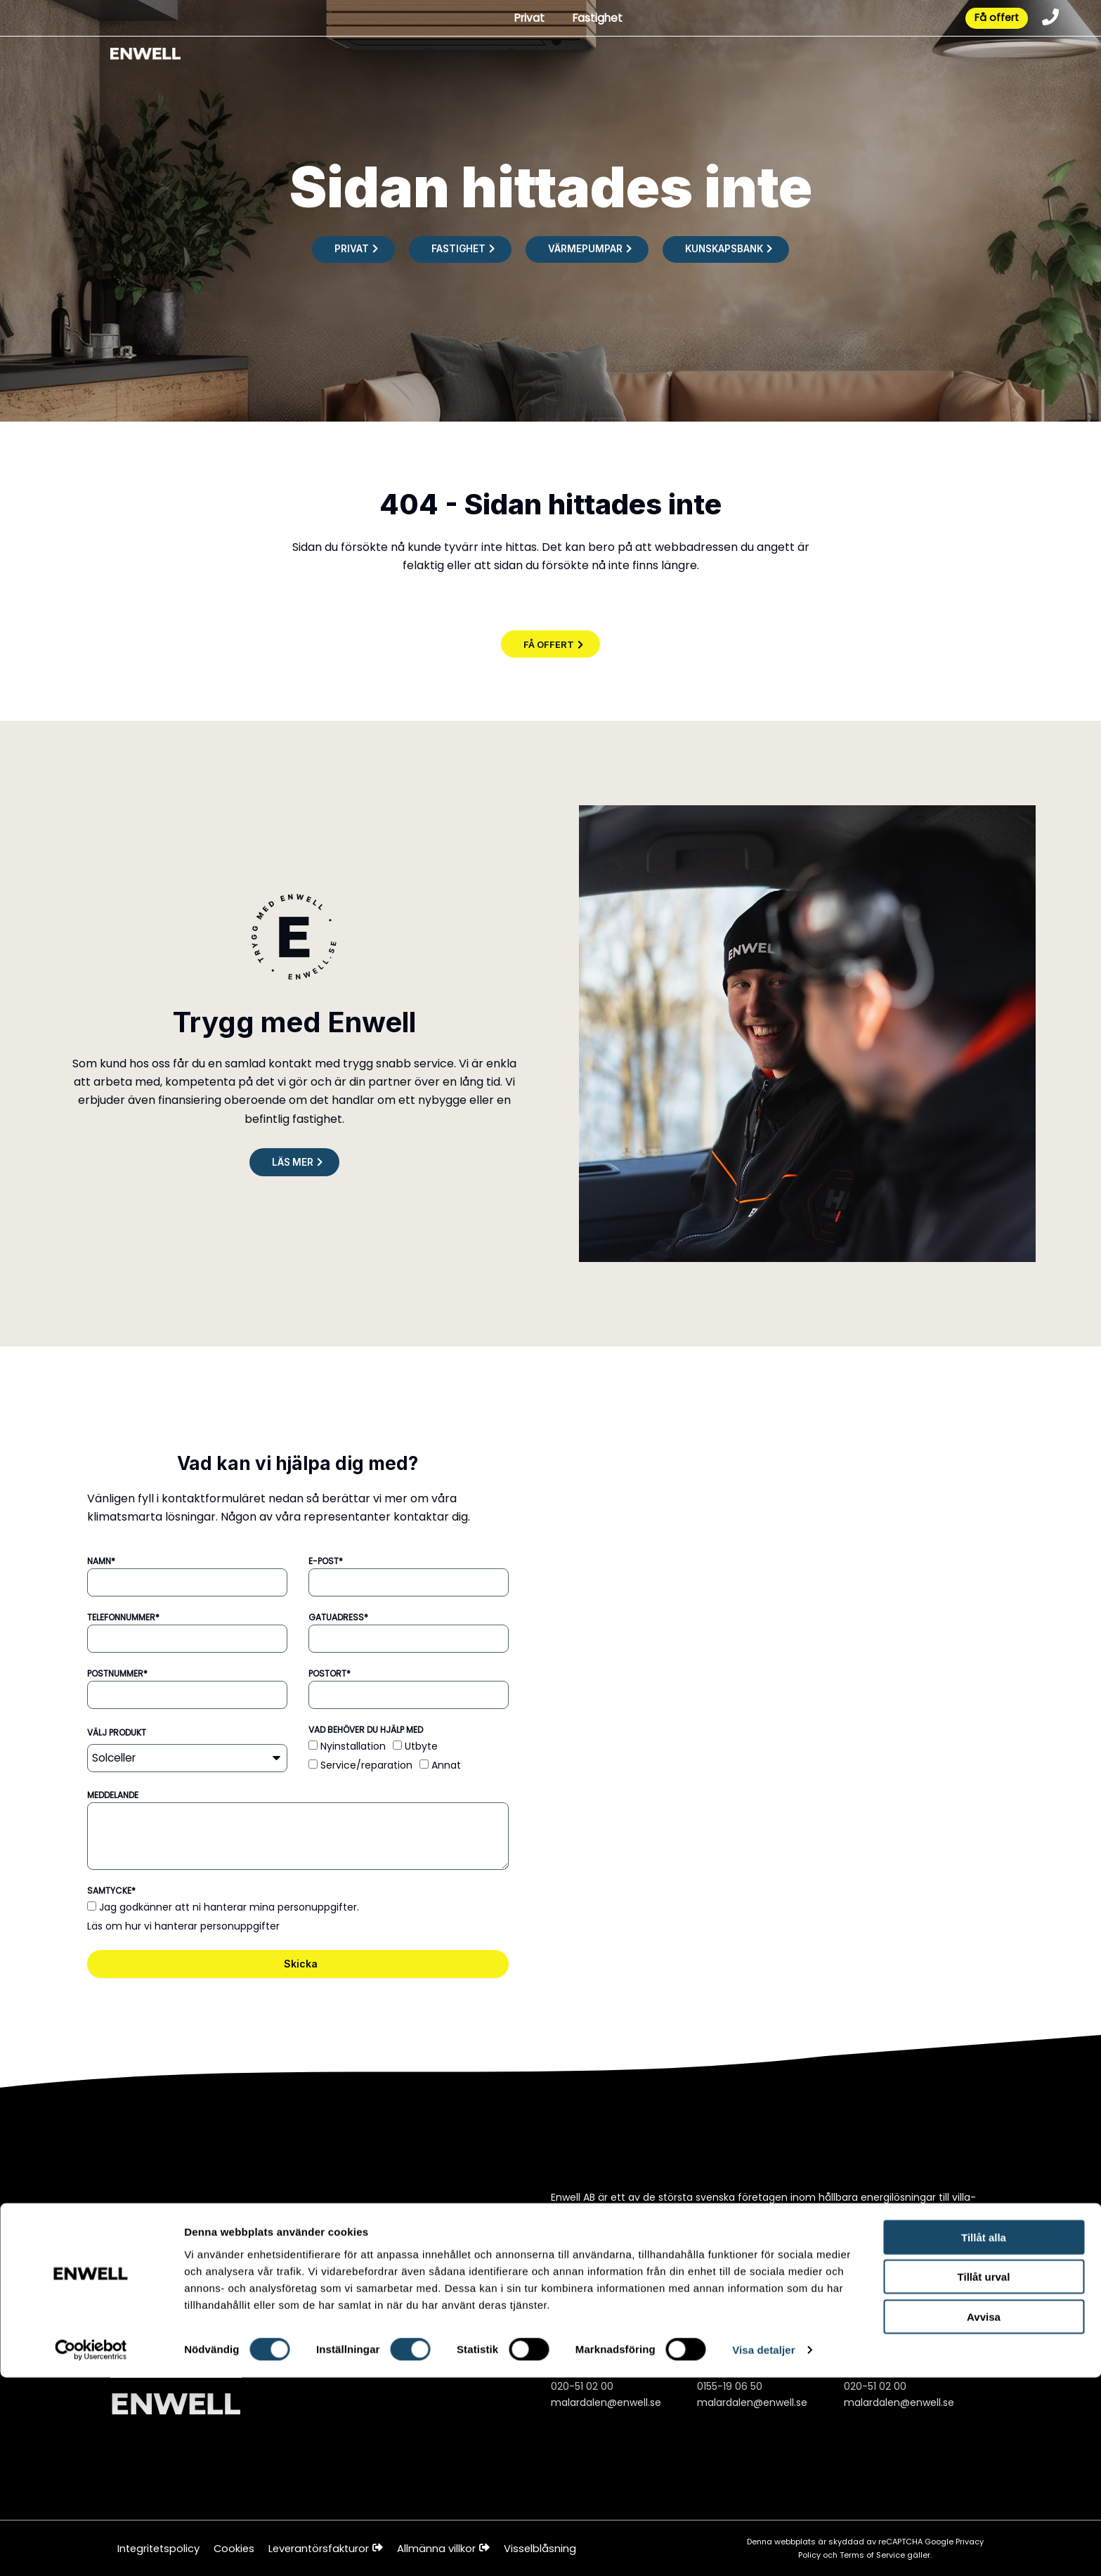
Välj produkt (116, 1733)
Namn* (101, 1562)
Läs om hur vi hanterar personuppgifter (183, 1927)
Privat (521, 20)
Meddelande (112, 1796)
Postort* (329, 1674)
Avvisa (984, 2514)
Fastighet (592, 20)
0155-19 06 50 (729, 2386)
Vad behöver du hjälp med (365, 1730)
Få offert (991, 20)
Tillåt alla (983, 2435)
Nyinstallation (353, 1747)
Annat (446, 1766)
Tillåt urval (984, 2475)
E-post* (325, 1562)
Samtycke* (111, 1891)
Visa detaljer (763, 2548)
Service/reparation (366, 1766)
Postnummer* (117, 1674)
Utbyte (421, 1747)
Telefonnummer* (123, 1618)
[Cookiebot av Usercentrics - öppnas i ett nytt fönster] (91, 2548)
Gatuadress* (338, 1618)
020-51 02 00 (582, 2386)
